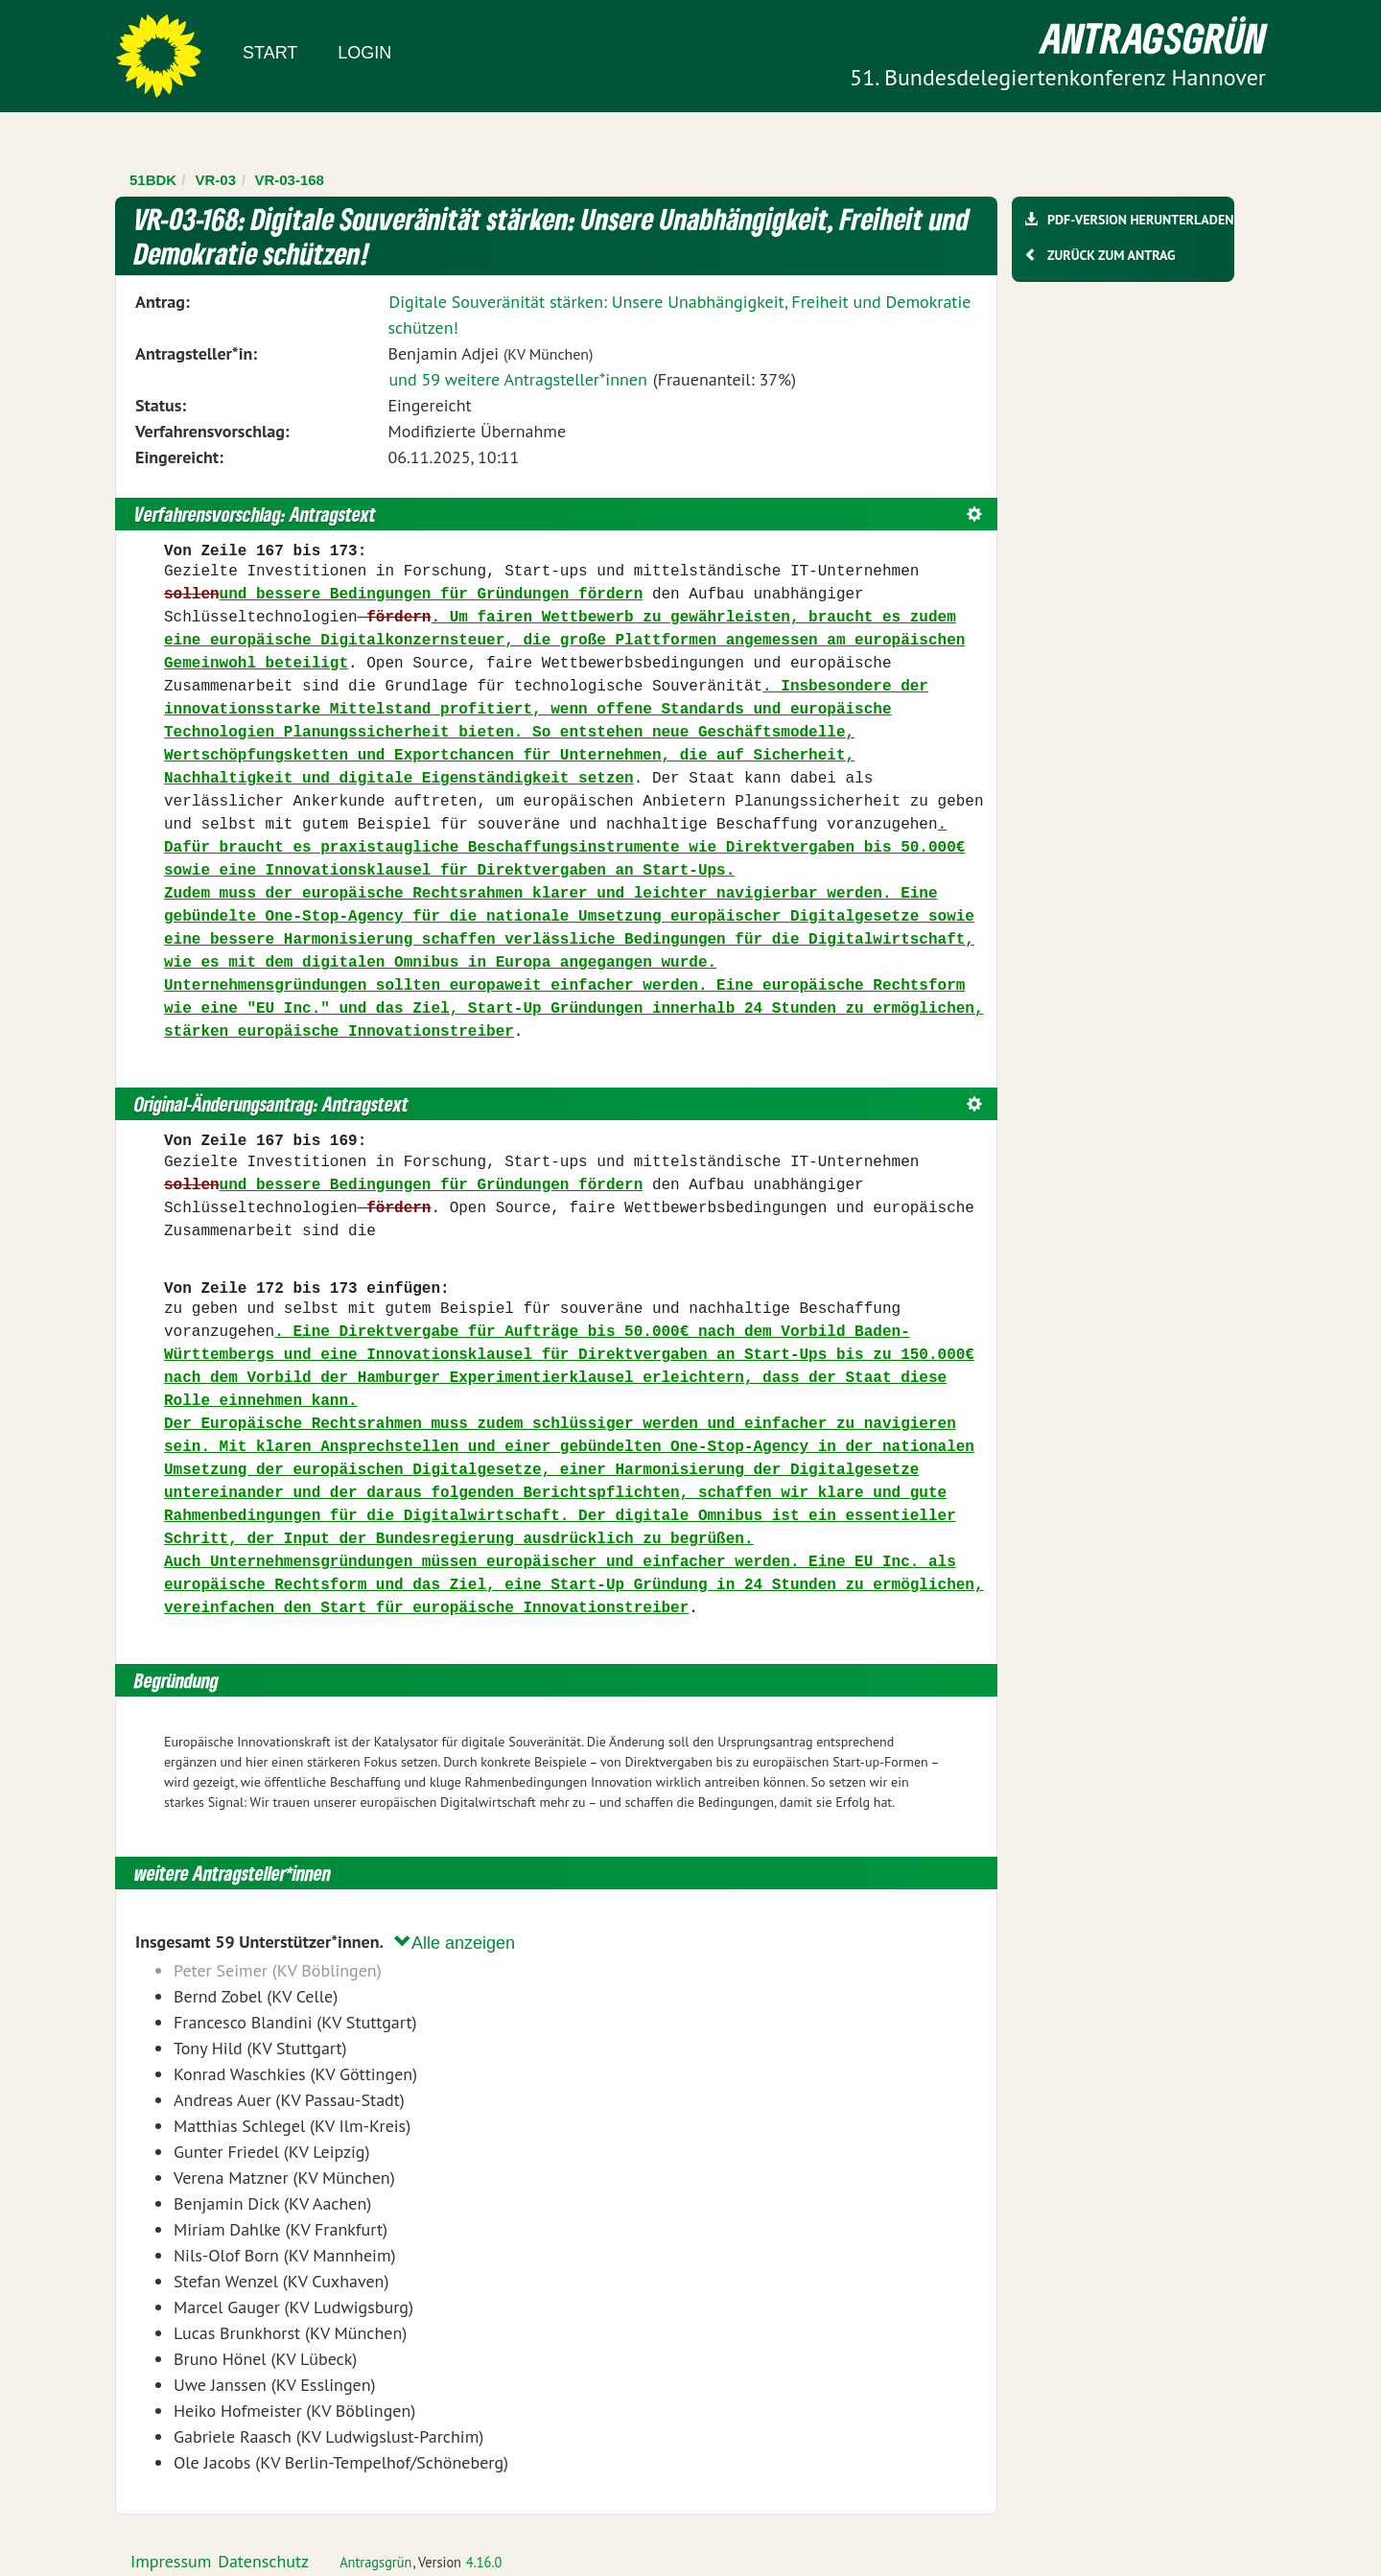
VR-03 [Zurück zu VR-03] (216, 180)
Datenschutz (263, 2561)
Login (364, 52)
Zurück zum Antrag (1111, 255)
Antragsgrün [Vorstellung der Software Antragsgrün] (375, 2562)
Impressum (170, 2561)
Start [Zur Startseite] (270, 52)
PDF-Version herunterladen (1139, 219)
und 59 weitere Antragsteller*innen (517, 379)
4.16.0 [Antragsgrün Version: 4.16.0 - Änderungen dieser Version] (484, 2562)
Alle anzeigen (454, 1942)
